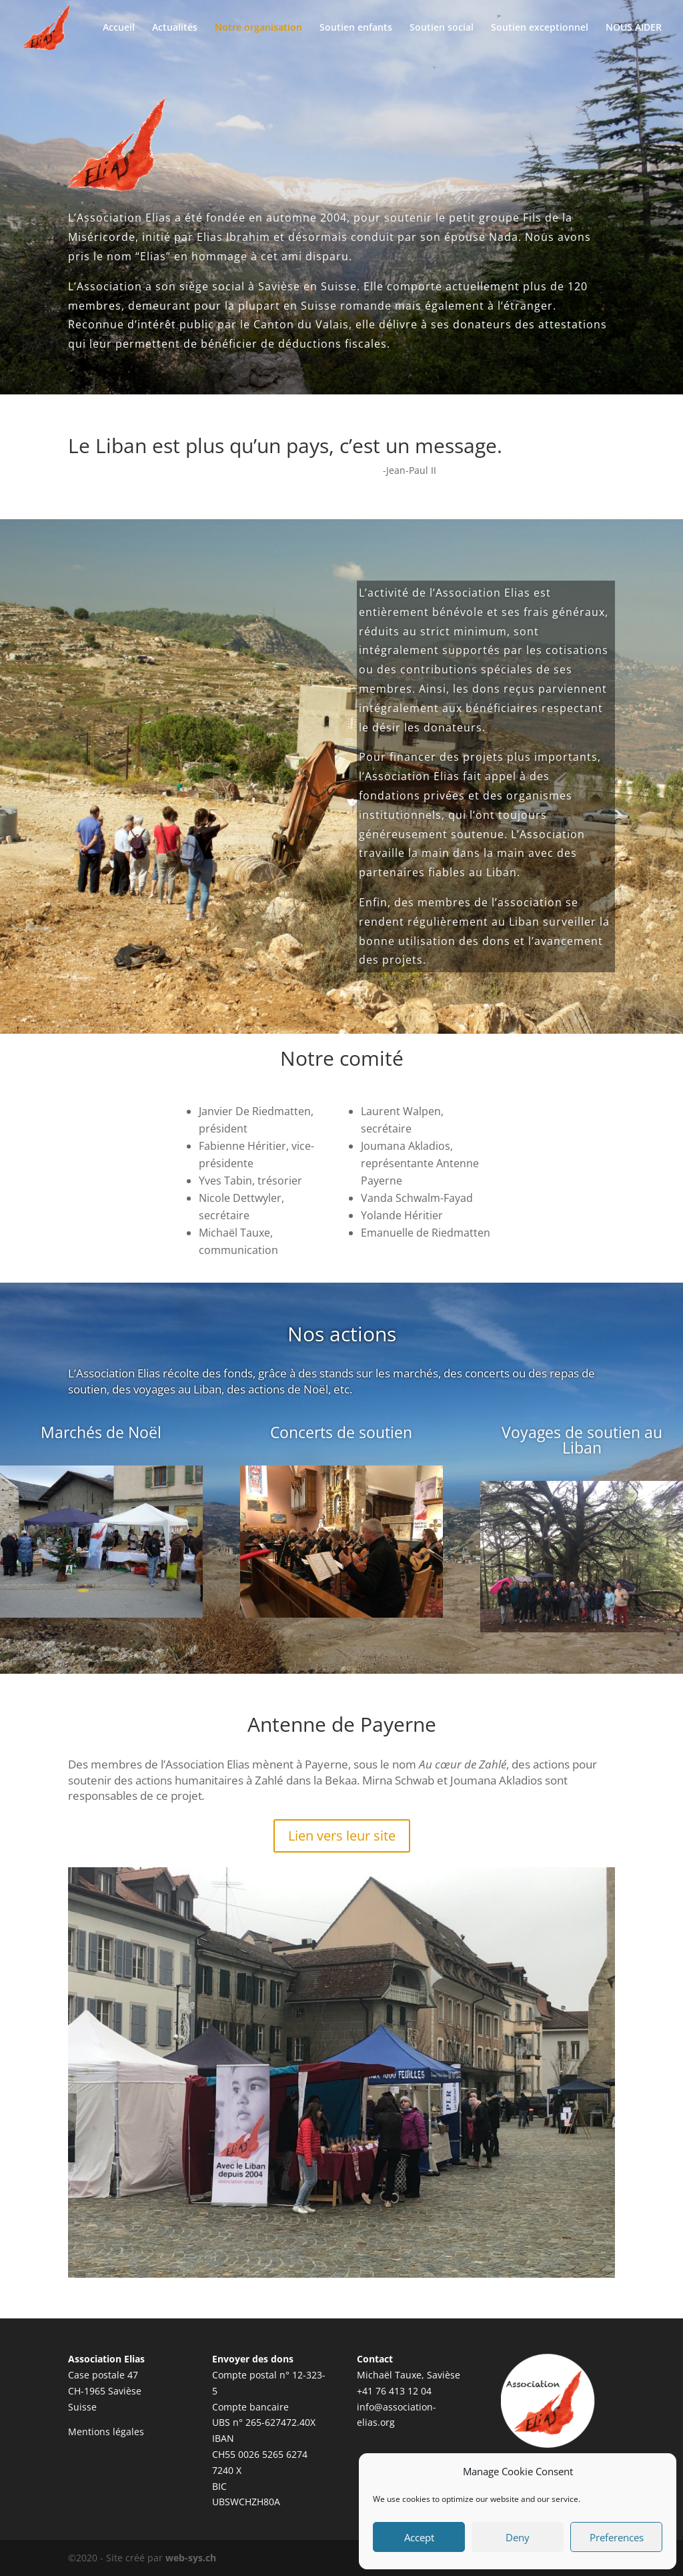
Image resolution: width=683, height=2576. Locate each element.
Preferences (617, 2537)
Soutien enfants (355, 28)
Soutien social (442, 28)
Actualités (174, 28)
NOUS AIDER (634, 28)
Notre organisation (258, 28)
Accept (419, 2537)
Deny (518, 2537)
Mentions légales (106, 2431)
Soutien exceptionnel (539, 28)
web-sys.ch (190, 2557)
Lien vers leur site (342, 1836)
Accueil (119, 28)
